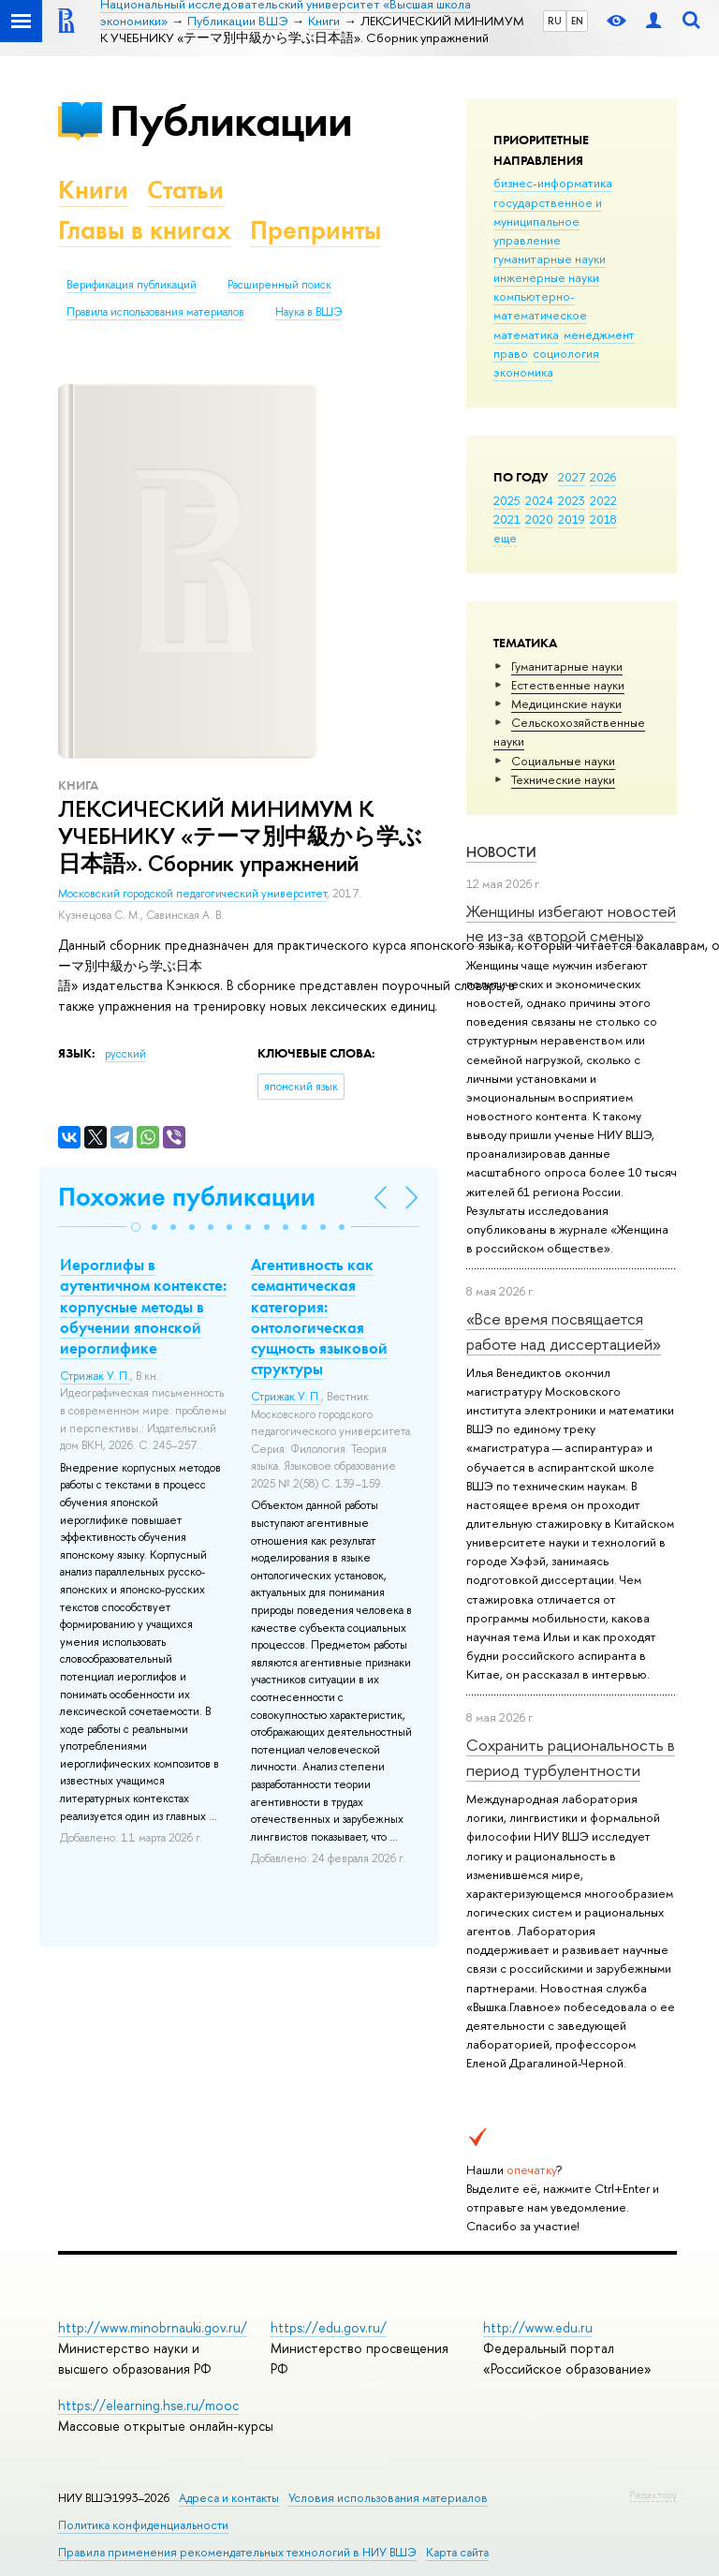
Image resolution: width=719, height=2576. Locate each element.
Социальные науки (563, 760)
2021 (507, 519)
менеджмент (599, 334)
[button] (135, 1227)
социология (566, 353)
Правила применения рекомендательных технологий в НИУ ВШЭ (237, 2552)
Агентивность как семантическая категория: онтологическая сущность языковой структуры (319, 1316)
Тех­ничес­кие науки (563, 779)
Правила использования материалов (155, 311)
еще (505, 537)
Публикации (231, 120)
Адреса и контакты (229, 2498)
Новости (501, 852)
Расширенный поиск (279, 284)
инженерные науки (546, 277)
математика (526, 334)
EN (577, 20)
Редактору (653, 2494)
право (510, 353)
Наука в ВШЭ (308, 311)
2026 (603, 476)
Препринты (315, 230)
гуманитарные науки (549, 258)
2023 (571, 500)
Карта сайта (457, 2552)
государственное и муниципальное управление (547, 221)
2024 (539, 500)
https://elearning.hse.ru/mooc (148, 2405)
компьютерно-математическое (540, 305)
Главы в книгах (144, 230)
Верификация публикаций (131, 284)
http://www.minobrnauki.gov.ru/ (152, 2327)
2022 (603, 500)
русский (125, 1053)
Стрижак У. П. (95, 1376)
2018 (603, 519)
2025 (507, 500)
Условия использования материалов (388, 2498)
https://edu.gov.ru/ (329, 2327)
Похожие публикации (186, 1196)
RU (555, 20)
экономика (523, 371)
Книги (93, 189)
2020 (539, 519)
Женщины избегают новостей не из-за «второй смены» (571, 923)
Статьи (185, 189)
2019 (571, 519)
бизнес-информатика (552, 182)
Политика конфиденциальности (143, 2525)
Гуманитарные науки (567, 666)
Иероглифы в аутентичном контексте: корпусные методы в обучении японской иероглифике (143, 1305)
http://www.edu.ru (538, 2327)
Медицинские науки (566, 703)
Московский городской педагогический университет (192, 893)
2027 (571, 476)
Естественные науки (567, 684)
